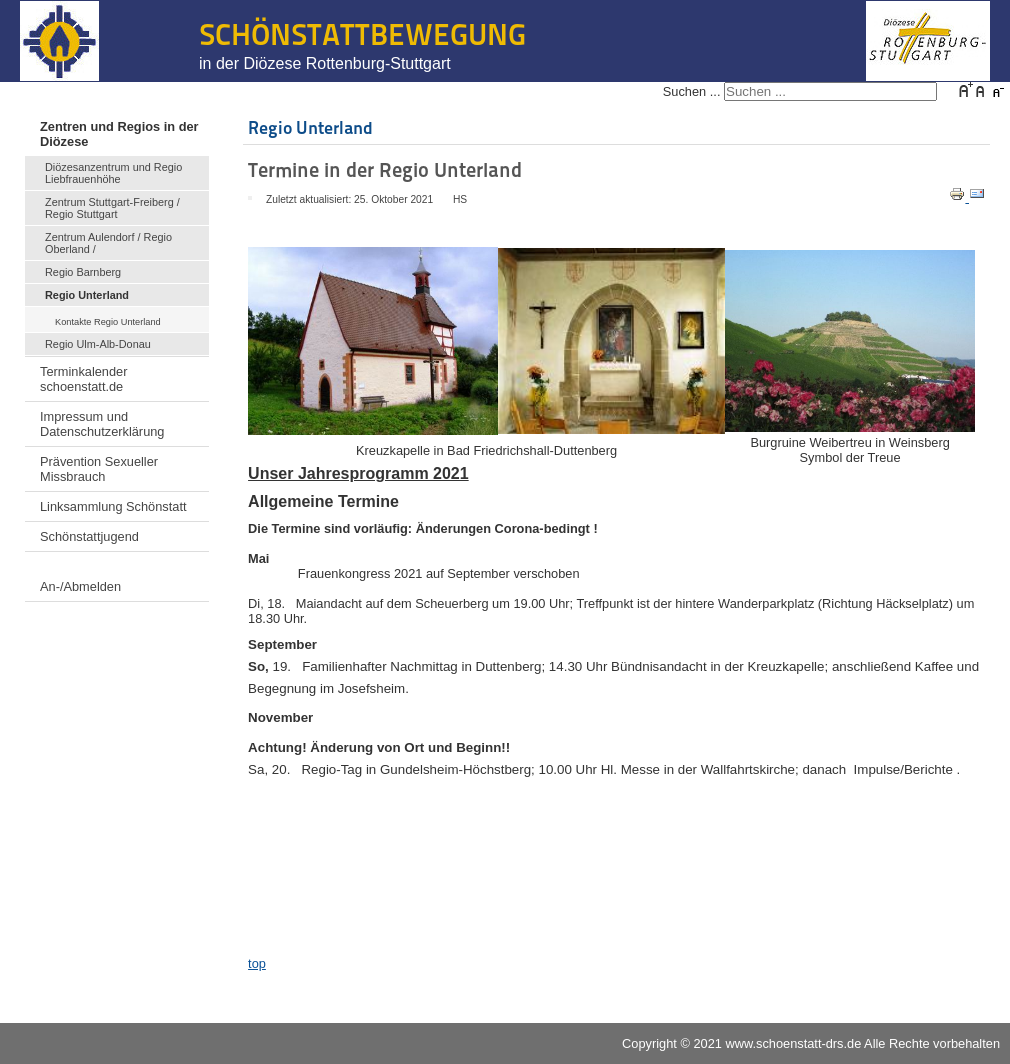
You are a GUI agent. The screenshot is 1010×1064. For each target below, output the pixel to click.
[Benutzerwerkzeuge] (250, 198)
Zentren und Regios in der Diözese (119, 134)
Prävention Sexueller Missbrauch (99, 469)
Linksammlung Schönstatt (113, 506)
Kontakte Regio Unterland (108, 322)
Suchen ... (692, 91)
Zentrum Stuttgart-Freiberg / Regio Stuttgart (112, 208)
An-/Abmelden (80, 586)
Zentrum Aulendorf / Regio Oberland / (108, 243)
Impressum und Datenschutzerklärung (102, 424)
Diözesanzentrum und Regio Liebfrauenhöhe (113, 173)
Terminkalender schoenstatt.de (84, 379)
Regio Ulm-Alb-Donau (98, 344)
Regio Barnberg (83, 272)
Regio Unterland (87, 295)
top (257, 963)
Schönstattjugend (89, 536)
